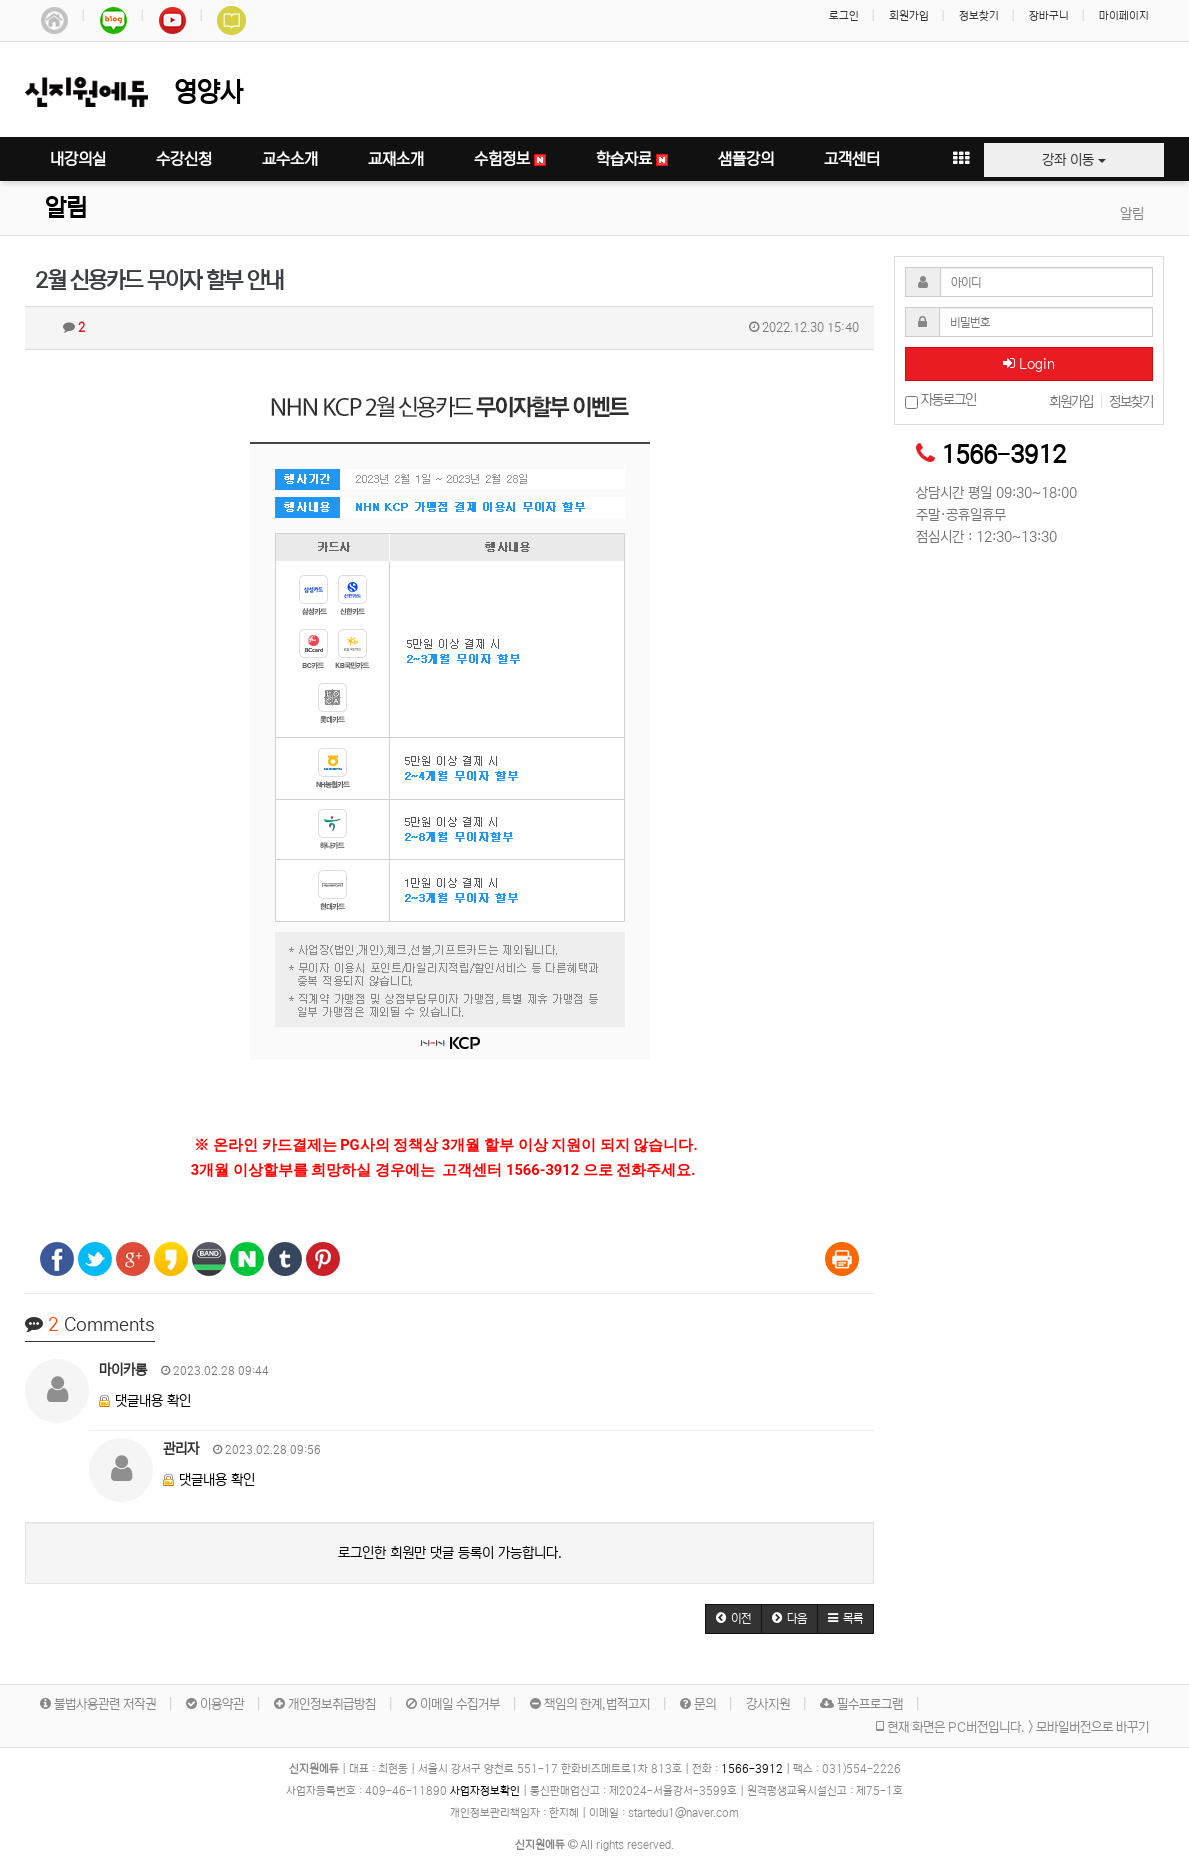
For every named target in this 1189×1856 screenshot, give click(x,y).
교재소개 (396, 159)
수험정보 (510, 159)
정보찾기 (979, 16)
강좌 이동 (1074, 160)
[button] (733, 1619)
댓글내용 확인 (153, 1401)
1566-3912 (1003, 455)
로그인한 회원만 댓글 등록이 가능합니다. (450, 1553)
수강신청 (184, 159)
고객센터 (852, 159)
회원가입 (909, 16)
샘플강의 (746, 159)
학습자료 (632, 159)
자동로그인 (940, 400)
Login (1029, 364)
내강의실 (78, 159)
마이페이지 (1124, 16)
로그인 (844, 16)
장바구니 (1049, 16)
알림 (66, 208)
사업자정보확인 (485, 1791)
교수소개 (290, 159)
